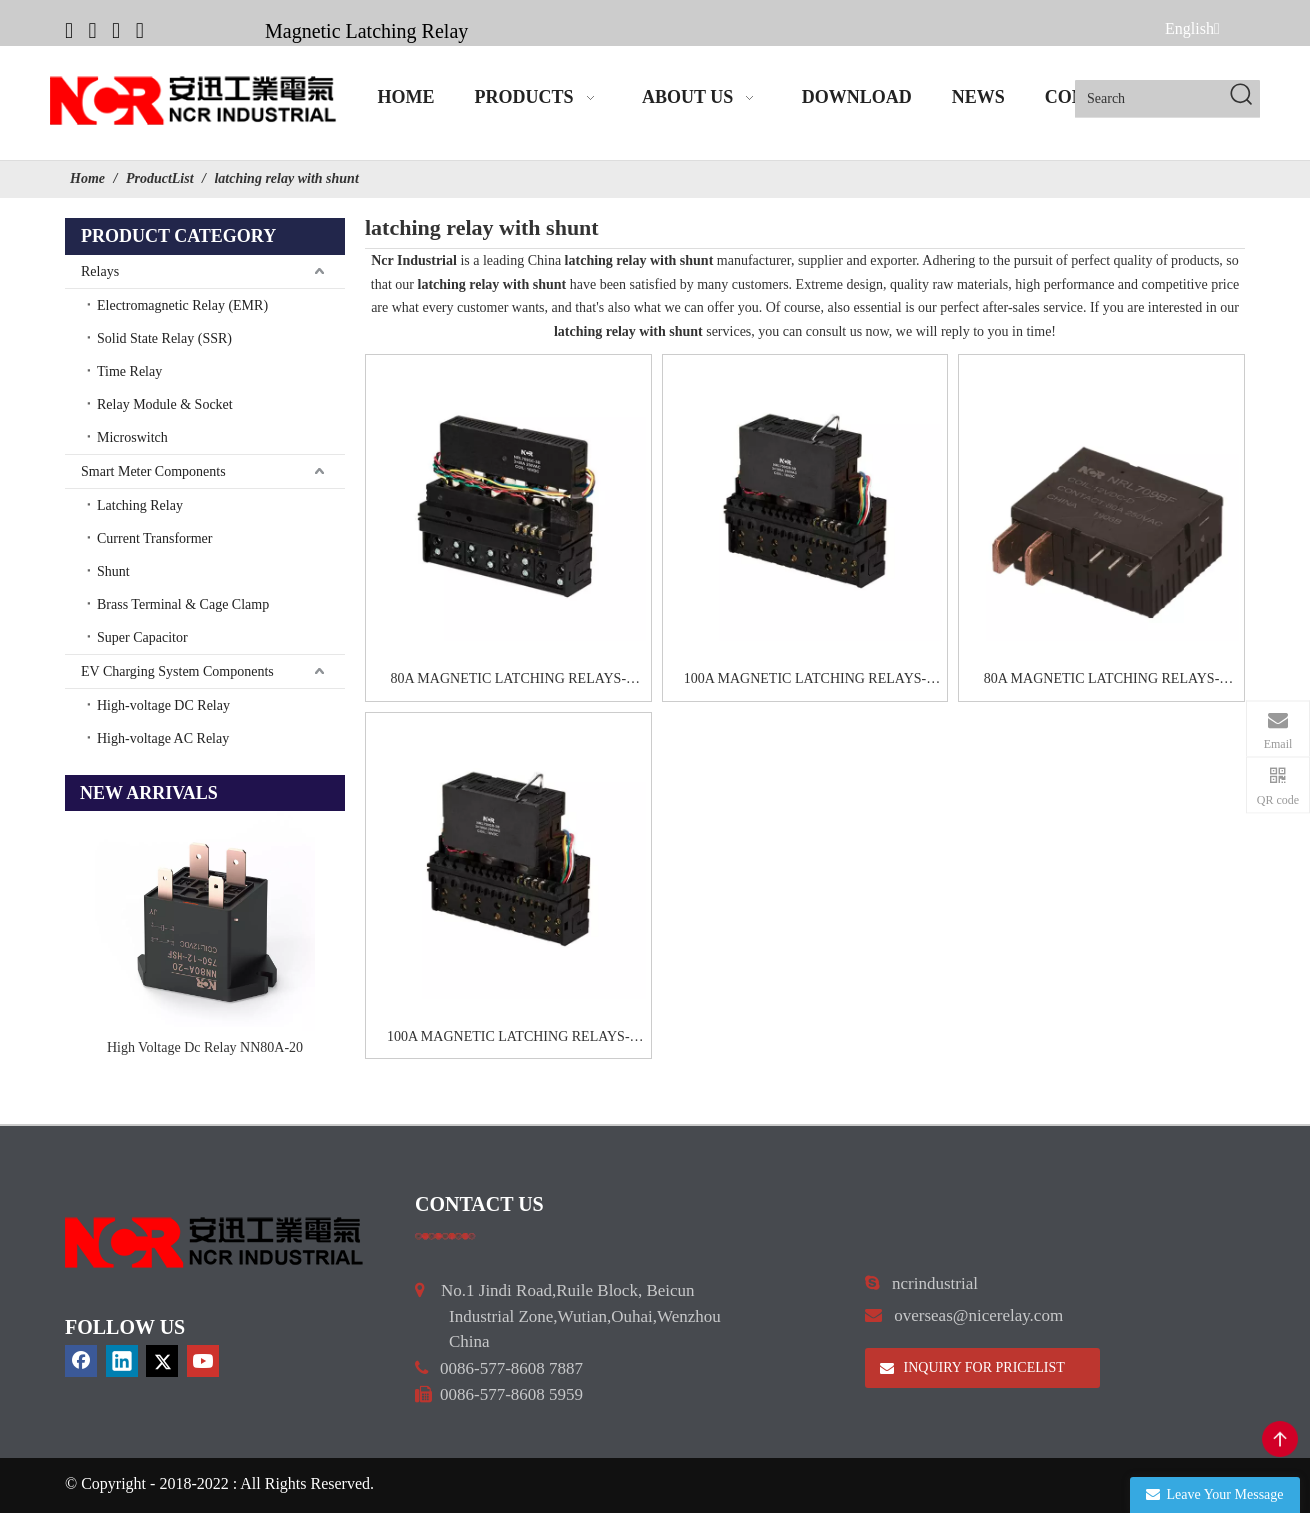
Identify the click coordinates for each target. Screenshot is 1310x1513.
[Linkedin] (93, 30)
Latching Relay (140, 505)
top (1280, 1439)
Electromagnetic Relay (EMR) (182, 305)
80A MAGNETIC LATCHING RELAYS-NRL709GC (509, 681)
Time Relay (129, 371)
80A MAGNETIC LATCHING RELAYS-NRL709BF (1102, 681)
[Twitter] (116, 30)
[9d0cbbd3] (215, 1242)
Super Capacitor (142, 637)
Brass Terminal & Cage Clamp (183, 604)
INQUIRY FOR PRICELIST (972, 1367)
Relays (100, 271)
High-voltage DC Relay (163, 705)
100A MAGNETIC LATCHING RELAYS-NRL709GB (805, 681)
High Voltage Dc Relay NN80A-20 (205, 1047)
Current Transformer (155, 538)
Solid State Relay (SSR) (164, 338)
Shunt (113, 571)
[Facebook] (69, 30)
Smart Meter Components (153, 471)
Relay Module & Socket (165, 404)
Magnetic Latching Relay (366, 31)
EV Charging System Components (177, 671)
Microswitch (132, 437)
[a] (445, 1235)
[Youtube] (140, 30)
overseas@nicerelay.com (978, 1315)
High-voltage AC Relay (163, 738)
